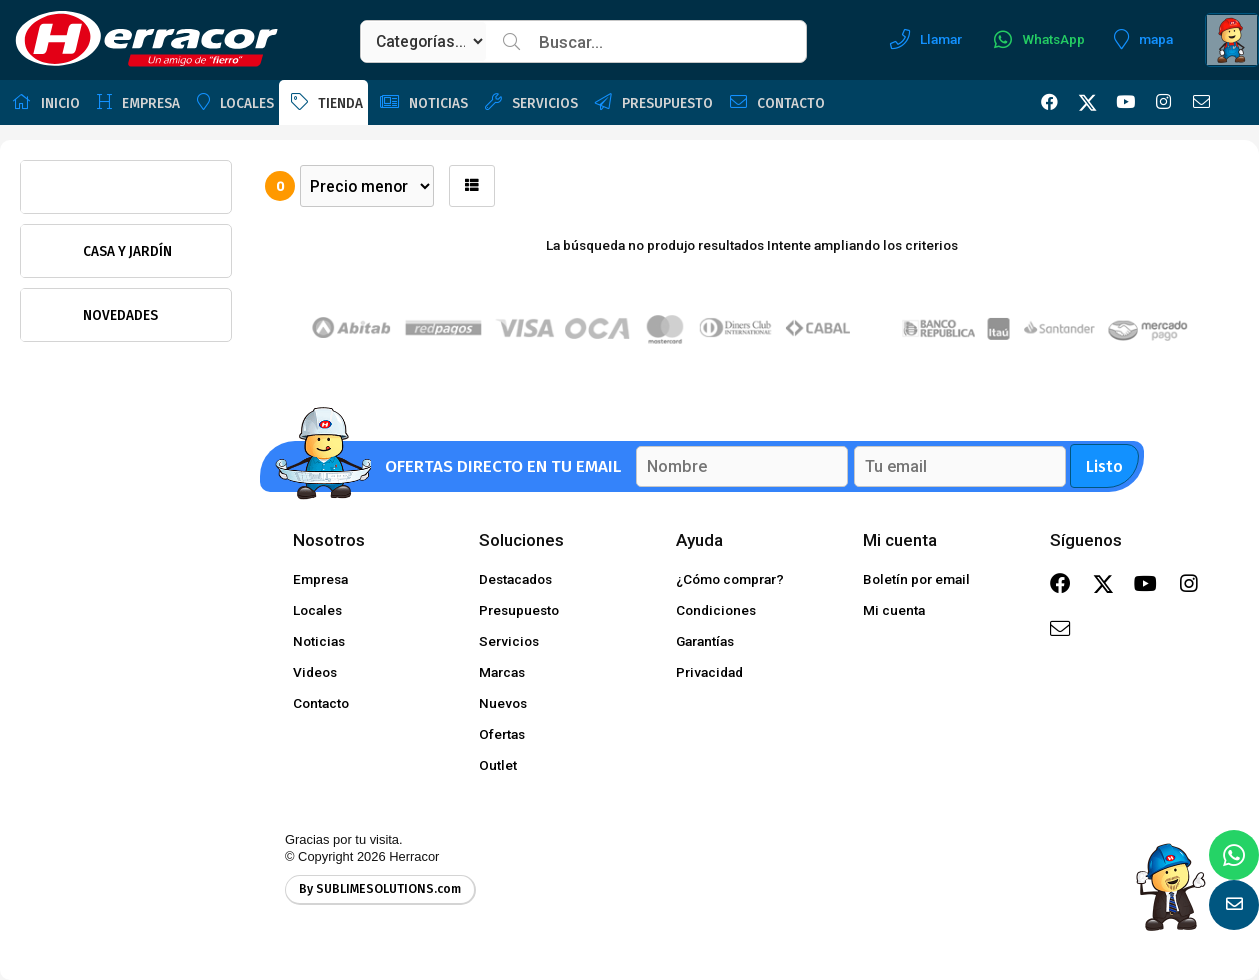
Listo (1104, 466)
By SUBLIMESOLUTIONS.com (380, 889)
